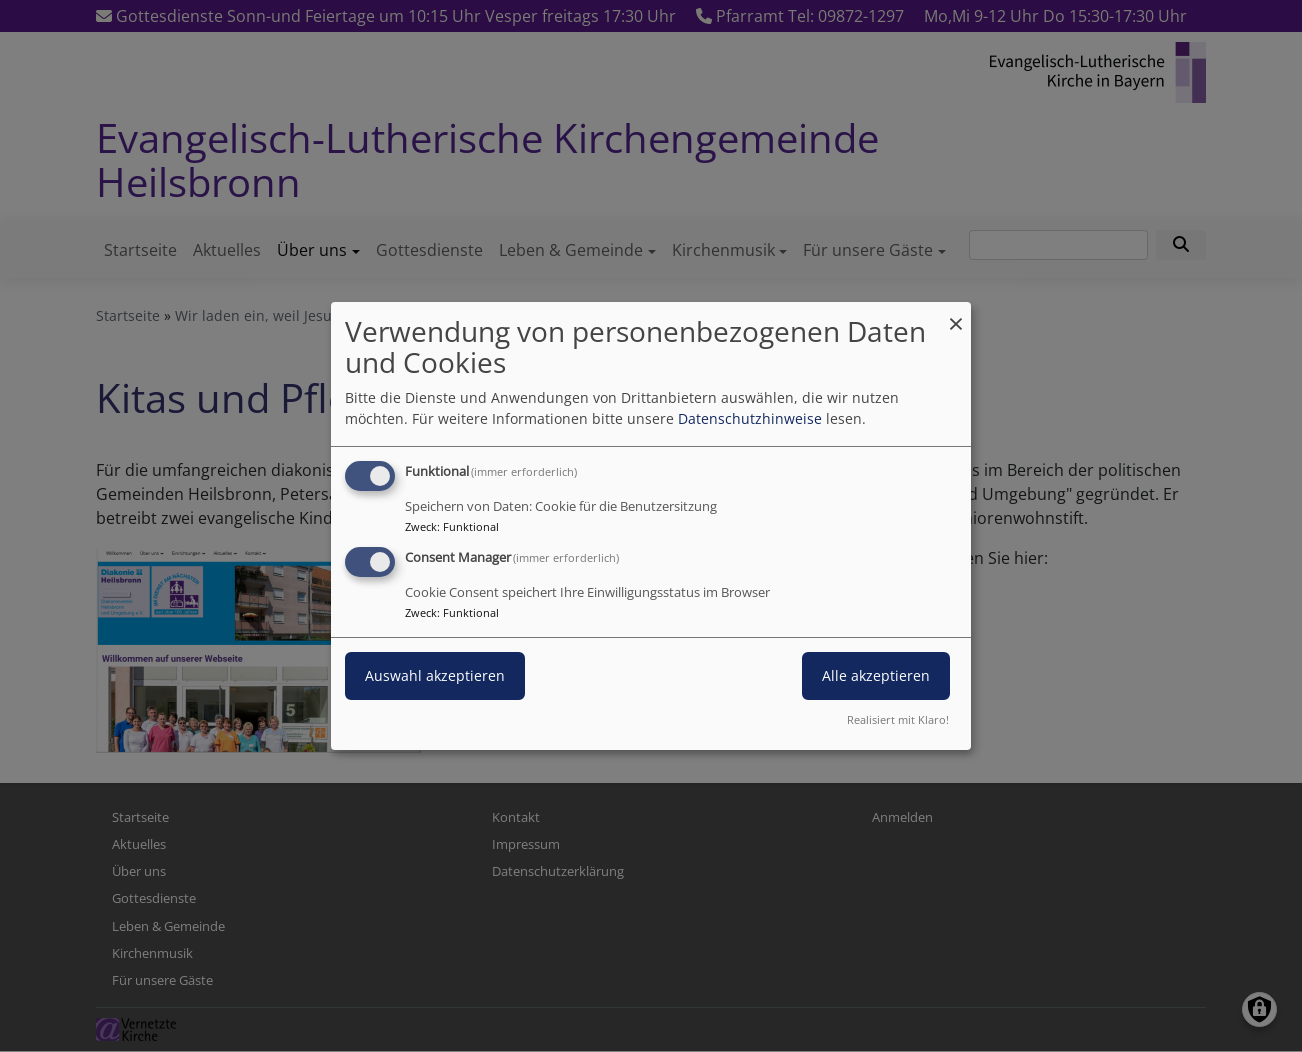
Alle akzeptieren (876, 675)
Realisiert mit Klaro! (898, 719)
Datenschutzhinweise (750, 418)
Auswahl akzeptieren (435, 675)
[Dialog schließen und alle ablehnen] (956, 314)
